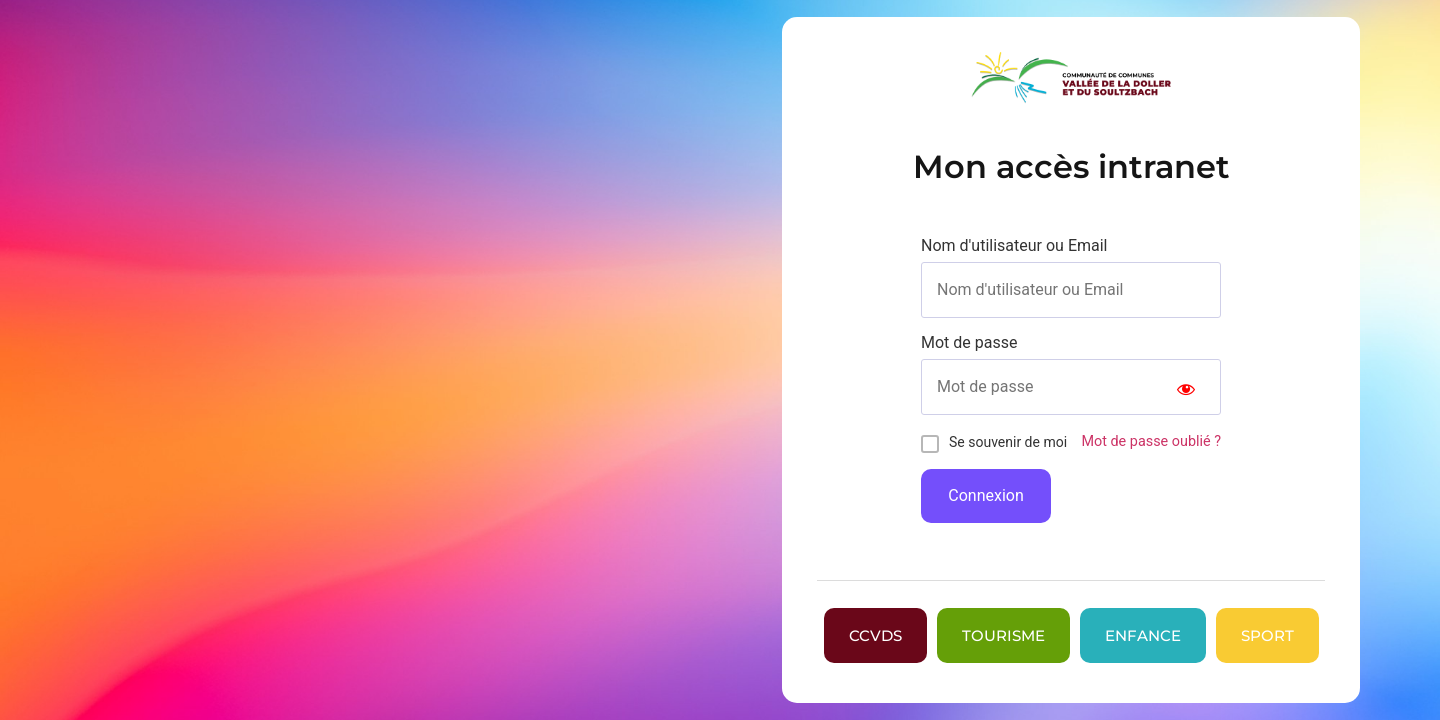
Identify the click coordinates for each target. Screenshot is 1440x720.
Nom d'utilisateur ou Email (1014, 246)
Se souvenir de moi (1008, 442)
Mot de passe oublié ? (1151, 441)
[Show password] (1186, 387)
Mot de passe (969, 343)
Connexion (985, 495)
